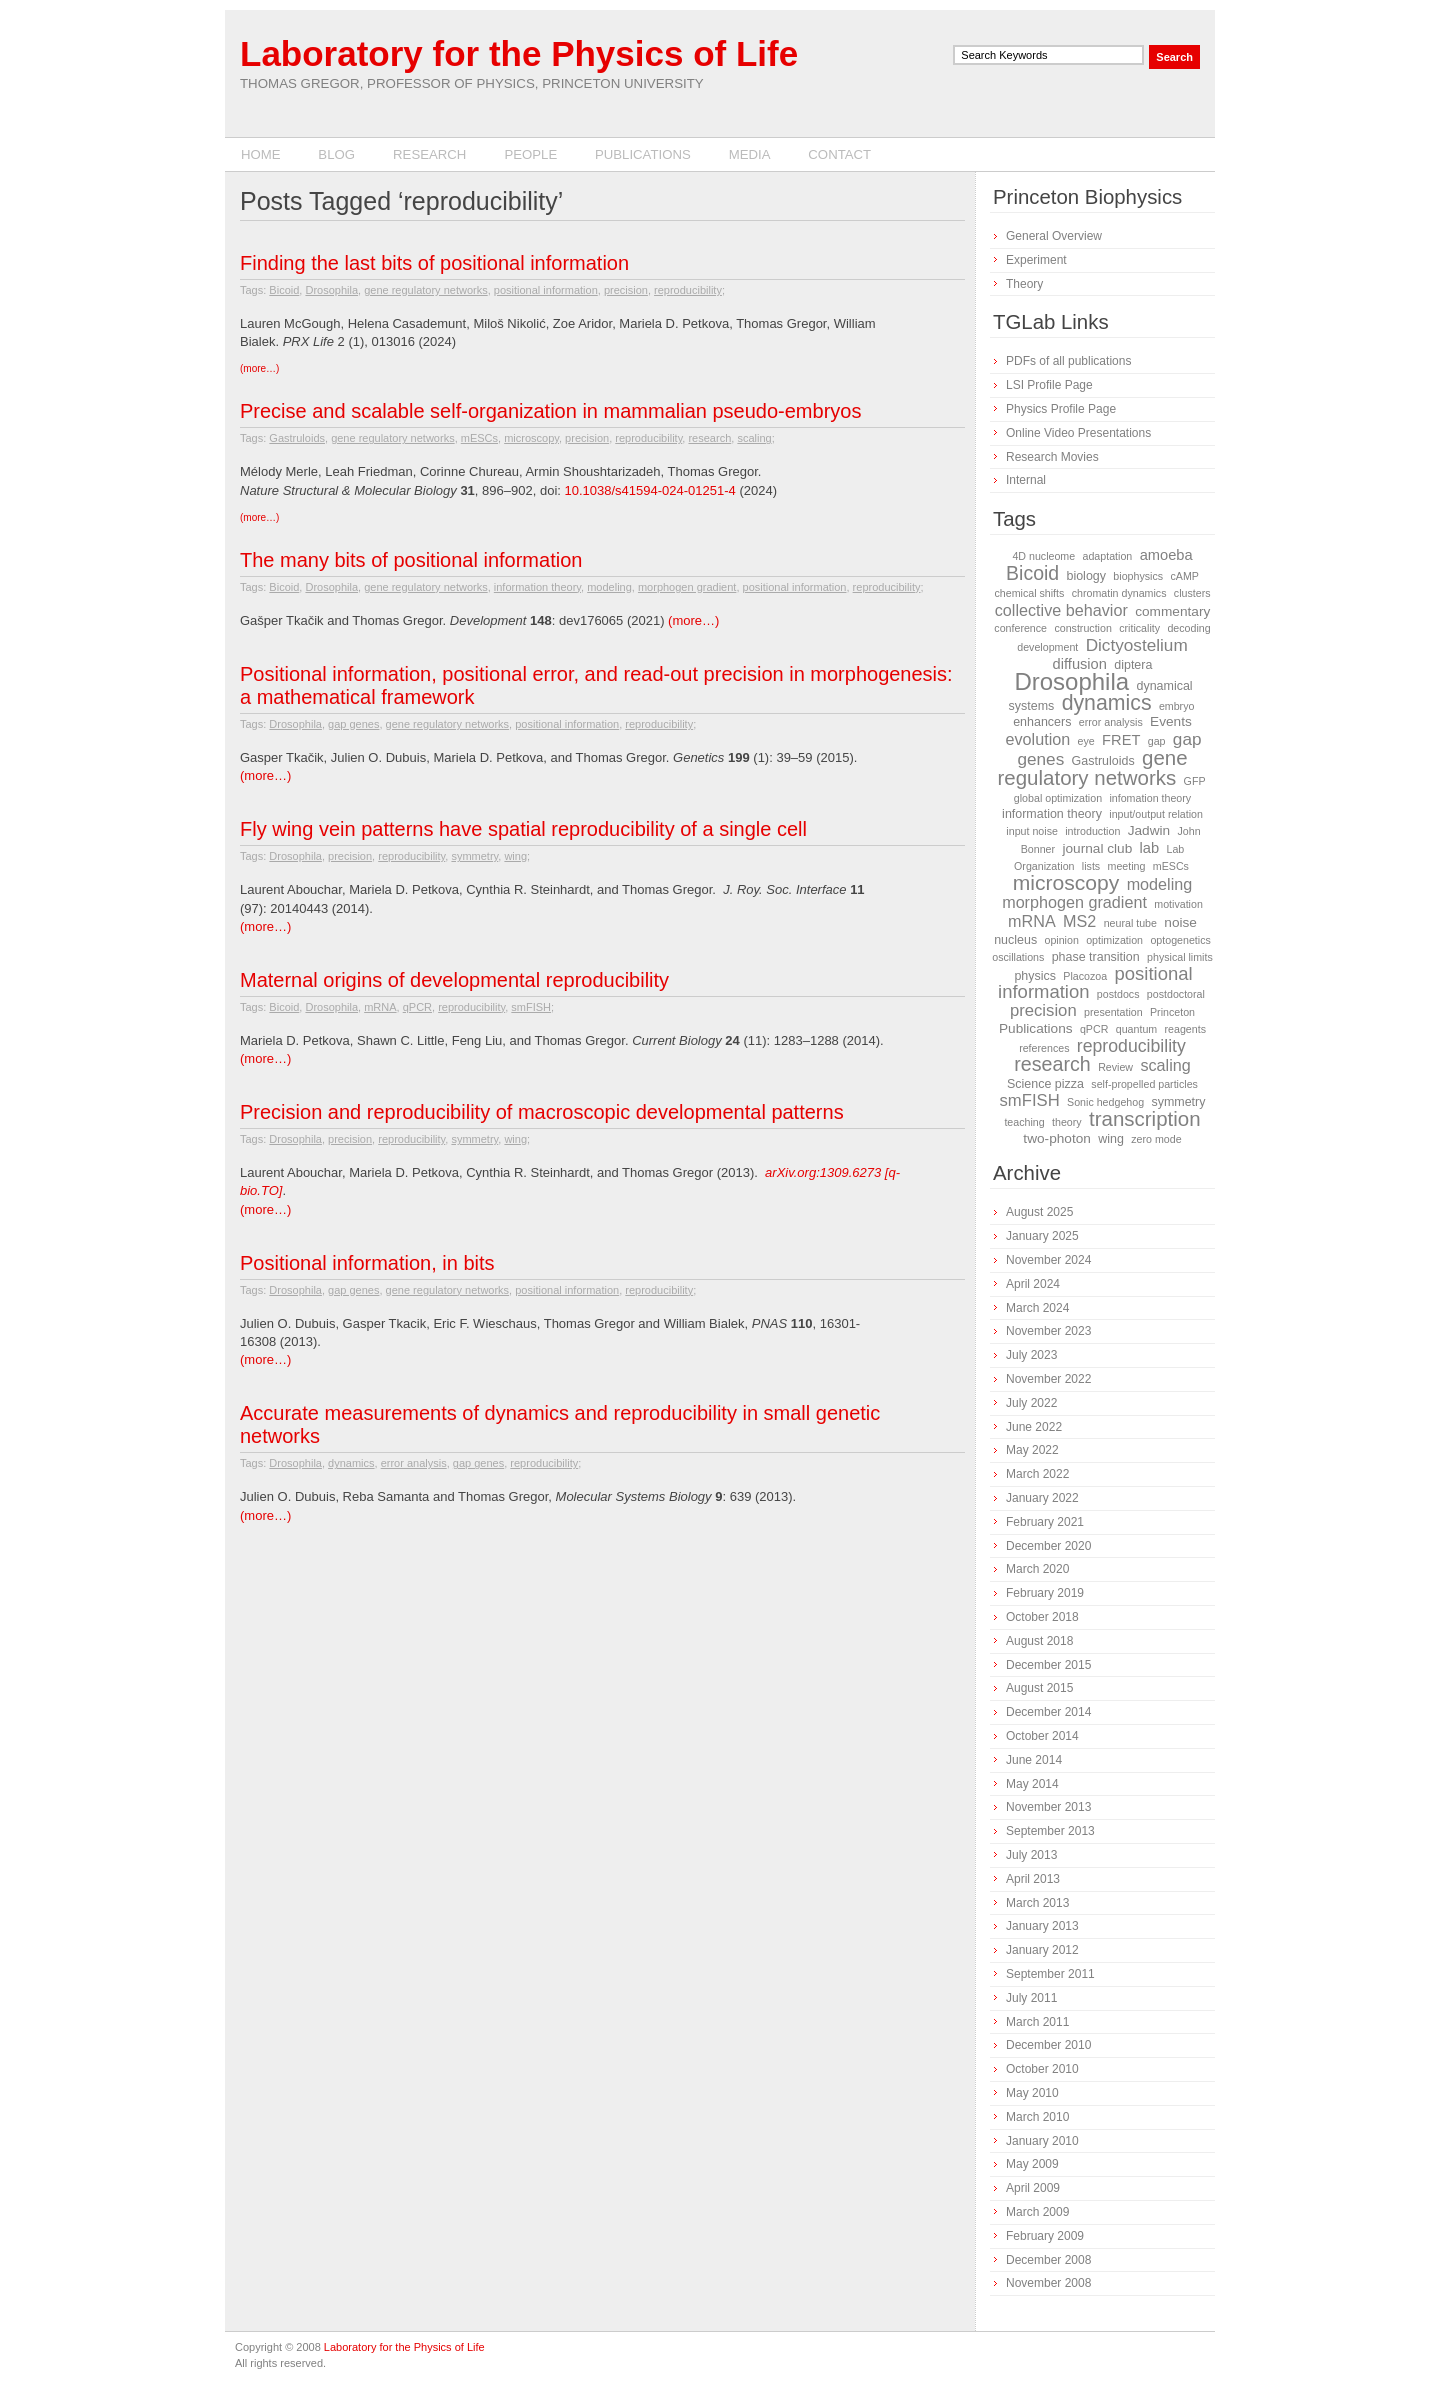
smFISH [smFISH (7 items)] (1030, 1100)
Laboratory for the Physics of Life (519, 53)
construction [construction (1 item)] (1082, 628)
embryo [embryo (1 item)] (1177, 706)
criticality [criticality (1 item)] (1139, 628)
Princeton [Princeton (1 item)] (1172, 1012)
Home (261, 154)
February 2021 (1045, 1522)
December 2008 (1048, 2260)
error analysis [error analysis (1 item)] (1111, 722)
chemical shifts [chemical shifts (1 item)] (1029, 593)
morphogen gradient (687, 587)
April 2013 (1033, 1879)
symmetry (474, 856)
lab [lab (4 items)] (1150, 848)
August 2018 (1039, 1641)
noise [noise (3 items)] (1180, 922)
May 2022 (1032, 1450)
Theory (1024, 284)
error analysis (414, 1463)
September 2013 (1050, 1831)
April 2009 (1033, 2188)
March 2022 (1037, 1474)
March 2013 (1037, 1903)
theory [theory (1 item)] (1067, 1122)
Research (429, 154)
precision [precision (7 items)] (1043, 1010)
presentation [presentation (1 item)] (1113, 1012)
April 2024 (1033, 1284)
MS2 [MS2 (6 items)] (1079, 921)
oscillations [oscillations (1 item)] (1018, 957)
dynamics (351, 1463)
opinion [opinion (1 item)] (1061, 940)
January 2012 (1042, 1950)
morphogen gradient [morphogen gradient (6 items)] (1074, 902)
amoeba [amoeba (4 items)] (1166, 555)
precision (626, 290)
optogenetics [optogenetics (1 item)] (1180, 940)
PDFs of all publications (1068, 361)
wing (515, 856)
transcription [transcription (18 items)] (1145, 1118)
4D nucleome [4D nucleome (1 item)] (1043, 556)
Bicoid (284, 290)
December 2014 (1048, 1712)
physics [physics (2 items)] (1035, 976)
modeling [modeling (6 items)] (1160, 884)
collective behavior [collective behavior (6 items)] (1061, 610)
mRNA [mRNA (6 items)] (1032, 921)
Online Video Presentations (1078, 433)
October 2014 (1042, 1736)
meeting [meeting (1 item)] (1127, 866)
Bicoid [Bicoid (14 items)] (1032, 573)
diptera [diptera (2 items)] (1133, 665)
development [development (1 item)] (1047, 647)
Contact (839, 154)
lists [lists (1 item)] (1091, 866)
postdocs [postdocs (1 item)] (1118, 994)
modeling (609, 587)
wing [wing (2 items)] (1111, 1139)
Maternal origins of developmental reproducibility (454, 980)
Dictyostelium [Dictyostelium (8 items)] (1137, 645)
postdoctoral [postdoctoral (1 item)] (1176, 994)
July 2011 (1031, 1998)
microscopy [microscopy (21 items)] (1066, 882)
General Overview (1054, 236)
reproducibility (688, 290)
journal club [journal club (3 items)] (1097, 848)
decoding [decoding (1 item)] (1188, 628)
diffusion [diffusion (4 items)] (1080, 664)
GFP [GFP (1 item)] (1195, 781)
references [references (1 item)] (1044, 1048)
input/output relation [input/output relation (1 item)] (1156, 814)
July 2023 (1031, 1355)
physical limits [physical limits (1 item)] (1180, 957)
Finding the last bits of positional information (434, 263)
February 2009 (1045, 2236)
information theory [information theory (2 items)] (1052, 814)
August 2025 (1039, 1212)
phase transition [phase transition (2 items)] (1096, 957)
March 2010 (1037, 2117)
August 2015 (1039, 1688)
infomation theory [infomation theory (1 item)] (1150, 798)
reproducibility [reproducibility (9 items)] (1131, 1046)
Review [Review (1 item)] (1115, 1067)
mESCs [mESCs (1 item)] (1171, 866)
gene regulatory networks (426, 290)
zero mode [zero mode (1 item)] (1156, 1139)
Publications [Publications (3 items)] (1036, 1028)
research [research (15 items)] (1052, 1064)
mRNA (380, 1007)
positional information (546, 290)
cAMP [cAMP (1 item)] (1184, 576)
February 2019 (1045, 1593)
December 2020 (1048, 1546)
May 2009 (1032, 2164)
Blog (336, 154)
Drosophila (331, 290)
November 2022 (1048, 1379)
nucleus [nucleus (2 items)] (1015, 940)
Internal (1026, 480)
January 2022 (1042, 1498)
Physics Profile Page (1061, 409)
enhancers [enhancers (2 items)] (1042, 722)
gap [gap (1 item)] (1157, 741)
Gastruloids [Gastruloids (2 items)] (1103, 761)
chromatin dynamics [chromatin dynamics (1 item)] (1119, 593)
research (709, 438)
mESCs (479, 438)
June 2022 (1034, 1427)
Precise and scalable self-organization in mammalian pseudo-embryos (550, 411)
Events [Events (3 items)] (1171, 721)
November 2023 (1048, 1331)
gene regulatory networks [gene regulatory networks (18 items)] (1093, 767)
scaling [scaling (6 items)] (1165, 1065)
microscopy (531, 438)
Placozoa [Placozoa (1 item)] (1085, 976)
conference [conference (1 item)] (1020, 628)
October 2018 (1042, 1617)
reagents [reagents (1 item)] (1185, 1029)
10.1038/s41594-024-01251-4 (650, 490)
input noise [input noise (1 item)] (1032, 831)
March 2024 (1037, 1308)
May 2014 (1032, 1784)
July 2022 (1031, 1403)
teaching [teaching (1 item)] (1024, 1122)
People (530, 154)
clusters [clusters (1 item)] (1192, 593)
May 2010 (1032, 2093)
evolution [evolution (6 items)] (1037, 739)
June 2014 (1034, 1760)
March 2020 (1037, 1569)
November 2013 (1048, 1807)
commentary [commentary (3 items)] (1172, 611)
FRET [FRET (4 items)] (1121, 740)
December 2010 (1048, 2045)
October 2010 (1042, 2069)
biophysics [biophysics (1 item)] (1138, 576)
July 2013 (1031, 1855)
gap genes (353, 724)
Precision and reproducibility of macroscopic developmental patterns (542, 1112)
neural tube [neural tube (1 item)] (1130, 923)
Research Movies (1052, 457)
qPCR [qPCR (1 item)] (1094, 1029)
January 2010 (1042, 2141)
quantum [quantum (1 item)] (1136, 1029)
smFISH (531, 1007)
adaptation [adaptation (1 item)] (1108, 556)
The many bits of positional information (411, 560)
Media (750, 154)
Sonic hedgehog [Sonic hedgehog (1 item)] (1105, 1102)
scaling (754, 438)
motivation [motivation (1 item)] (1178, 904)
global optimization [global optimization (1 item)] (1058, 798)
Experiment (1036, 260)
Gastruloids (297, 438)
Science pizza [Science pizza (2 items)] (1045, 1084)
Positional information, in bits (367, 1263)
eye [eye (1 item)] (1086, 741)
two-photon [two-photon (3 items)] (1057, 1138)
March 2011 (1037, 2022)
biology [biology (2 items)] (1086, 576)
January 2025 (1042, 1236)
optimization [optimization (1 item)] (1114, 940)
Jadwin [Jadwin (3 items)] (1149, 830)
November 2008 (1048, 2283)
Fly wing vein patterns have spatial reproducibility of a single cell (523, 829)
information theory (537, 587)
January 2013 (1042, 1926)
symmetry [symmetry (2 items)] (1178, 1102)
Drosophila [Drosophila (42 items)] (1071, 681)
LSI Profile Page (1049, 385)
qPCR (417, 1007)
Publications (643, 154)
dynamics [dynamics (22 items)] (1107, 703)
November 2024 (1048, 1260)
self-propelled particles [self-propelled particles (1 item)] (1144, 1084)
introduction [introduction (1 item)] (1092, 831)
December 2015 (1048, 1665)
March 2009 (1037, 2212)
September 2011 (1050, 1974)
